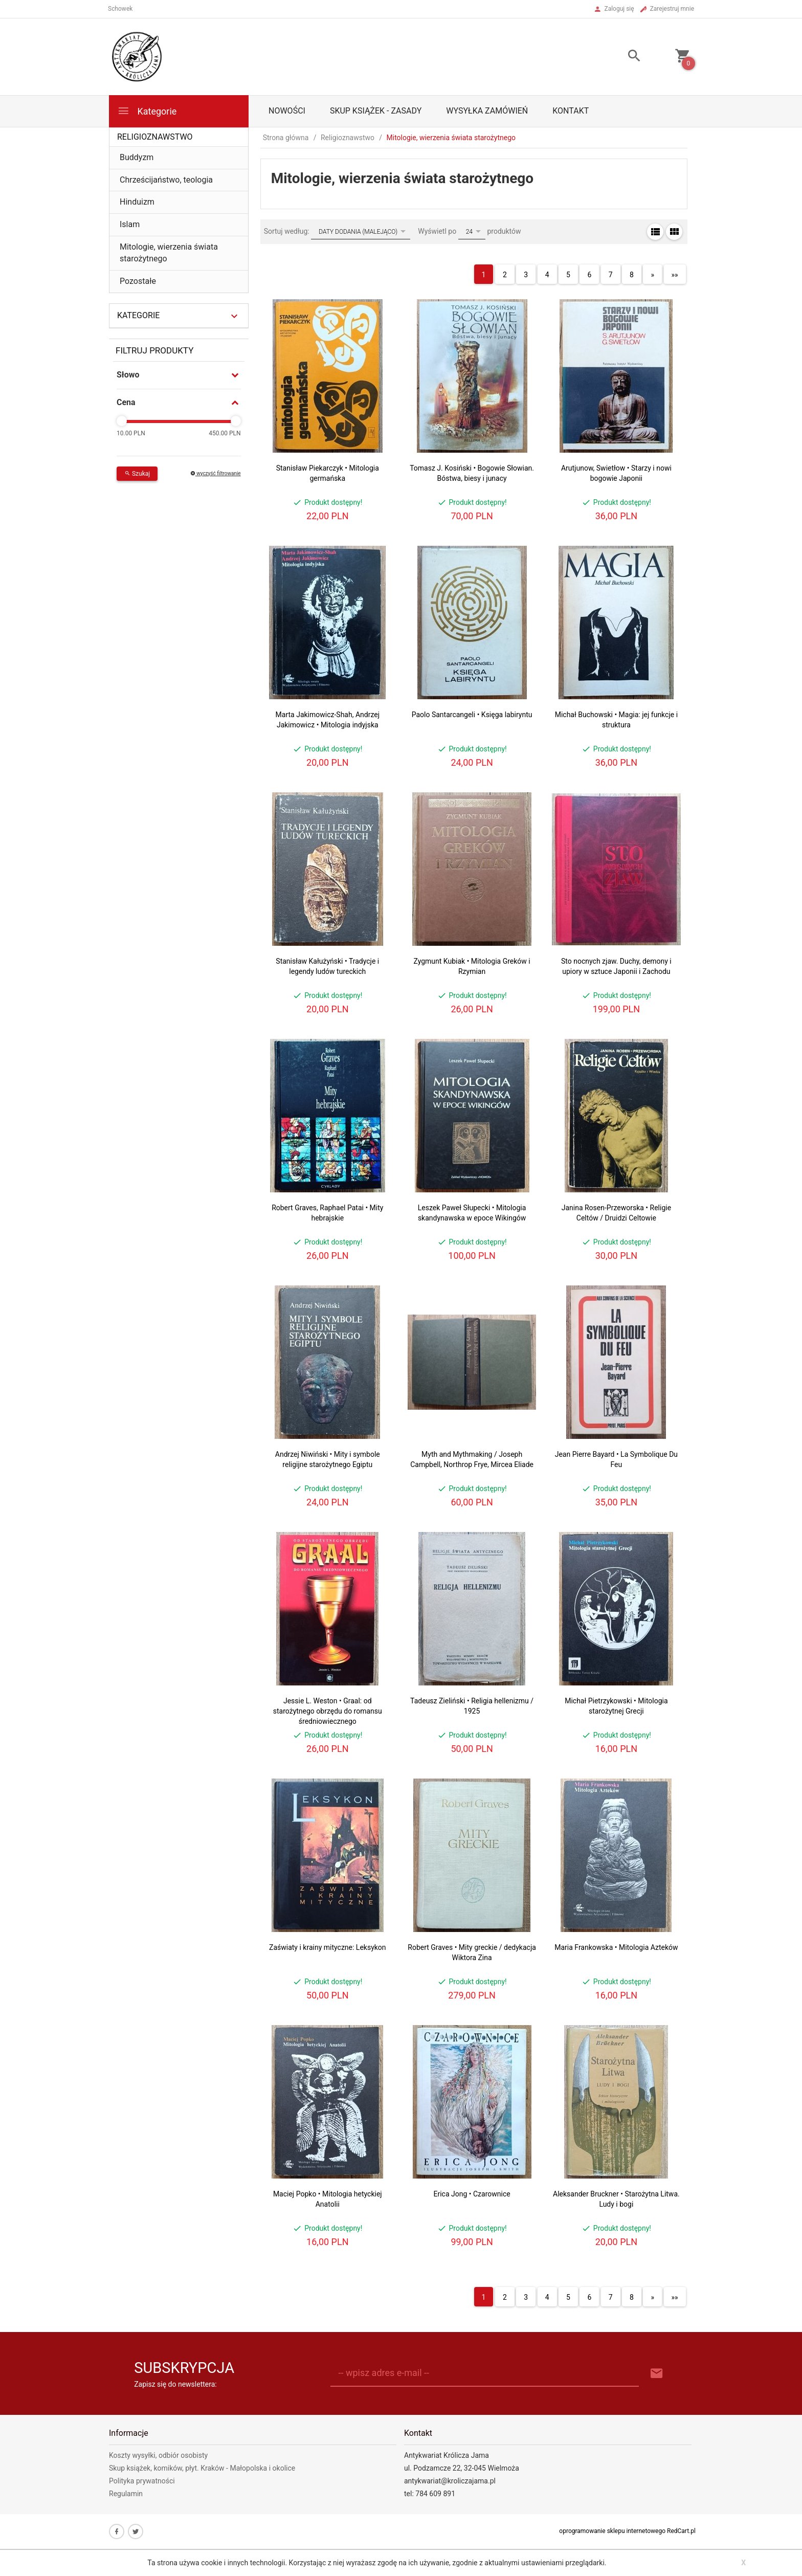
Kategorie (146, 110)
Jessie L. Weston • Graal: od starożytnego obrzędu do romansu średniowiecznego (327, 1711)
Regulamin (126, 2494)
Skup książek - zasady (375, 111)
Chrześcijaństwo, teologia (166, 180)
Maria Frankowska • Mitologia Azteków (616, 1947)
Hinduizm (137, 202)
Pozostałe (138, 281)
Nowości (287, 111)
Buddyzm (136, 157)
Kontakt (570, 111)
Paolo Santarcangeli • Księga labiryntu (472, 714)
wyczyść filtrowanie (215, 473)
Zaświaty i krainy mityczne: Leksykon (327, 1947)
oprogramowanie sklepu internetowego (612, 2531)
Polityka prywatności (142, 2481)
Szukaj (137, 473)
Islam (130, 224)
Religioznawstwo (155, 137)
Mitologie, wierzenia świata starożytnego (169, 252)
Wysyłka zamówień (487, 111)
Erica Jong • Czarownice (472, 2194)
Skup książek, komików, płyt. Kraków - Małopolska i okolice (202, 2468)
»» (675, 275)
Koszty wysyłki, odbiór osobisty (158, 2455)
